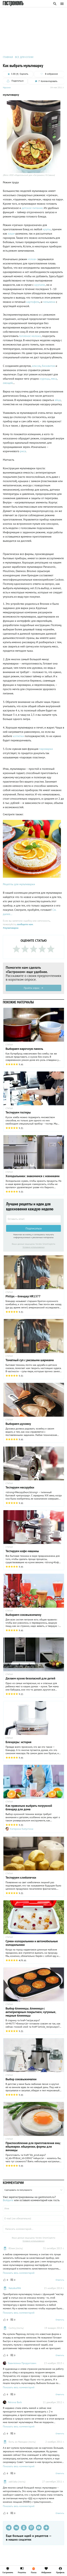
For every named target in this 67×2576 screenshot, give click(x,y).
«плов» (32, 259)
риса (23, 451)
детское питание (32, 208)
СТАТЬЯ (9, 1045)
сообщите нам (25, 924)
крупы (47, 229)
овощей (8, 383)
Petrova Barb (15, 2402)
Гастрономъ (8, 2570)
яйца (58, 400)
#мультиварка (10, 927)
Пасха (33, 2570)
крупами (39, 284)
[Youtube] (39, 2527)
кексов (36, 366)
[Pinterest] (31, 2527)
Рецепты (22, 2570)
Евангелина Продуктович (22, 2363)
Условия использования (33, 1247)
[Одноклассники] (24, 2527)
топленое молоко (30, 336)
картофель (32, 302)
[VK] (16, 2527)
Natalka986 (15, 2288)
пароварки (46, 749)
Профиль (60, 2570)
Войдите (8, 2200)
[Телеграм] (9, 2527)
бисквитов (48, 366)
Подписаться (34, 1228)
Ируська (7, 87)
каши (11, 233)
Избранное (46, 2570)
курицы (45, 378)
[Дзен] (46, 2527)
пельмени (49, 302)
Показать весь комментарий (18, 2272)
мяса (54, 378)
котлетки (18, 736)
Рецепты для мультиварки (19, 884)
